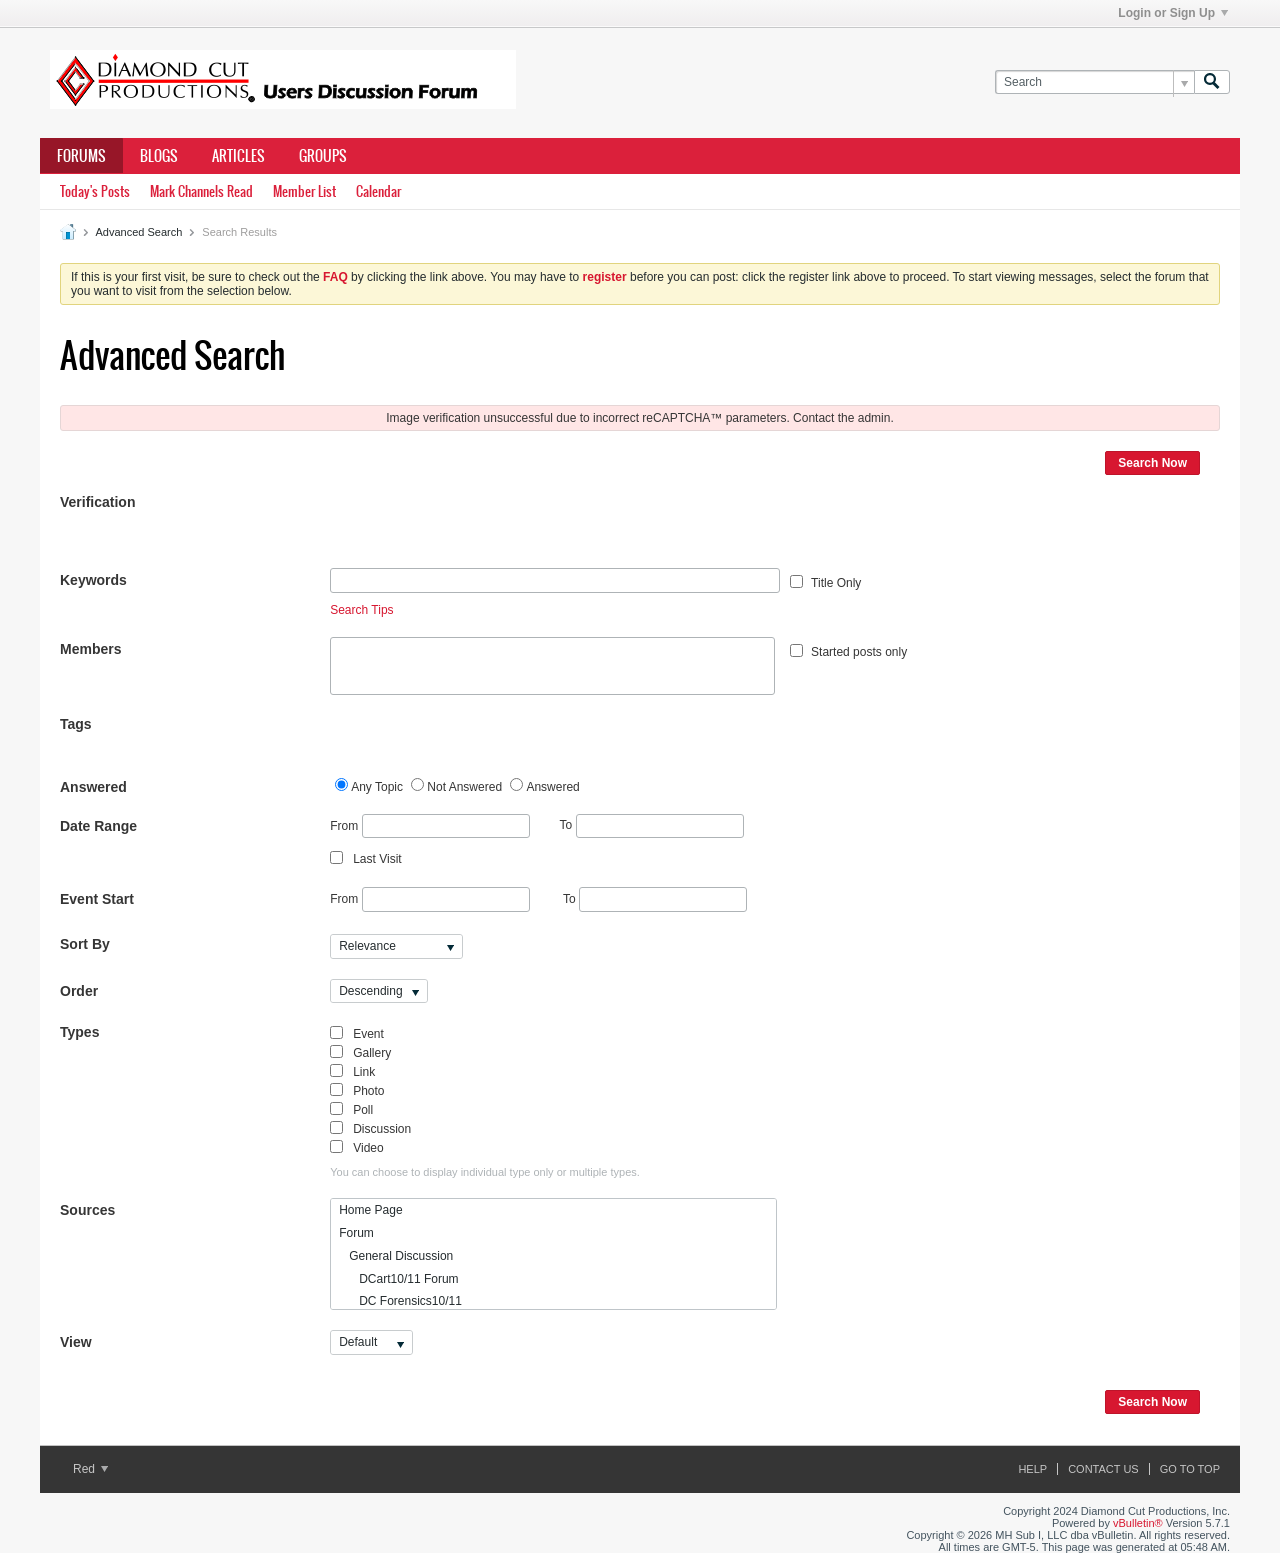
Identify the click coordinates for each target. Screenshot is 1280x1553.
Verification (97, 502)
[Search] (1094, 82)
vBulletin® (1138, 1523)
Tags (76, 724)
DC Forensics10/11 (400, 1301)
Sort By (85, 944)
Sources (87, 1210)
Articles (238, 156)
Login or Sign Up (1173, 13)
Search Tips (361, 610)
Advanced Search (138, 232)
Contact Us (1103, 1469)
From (429, 826)
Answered (93, 787)
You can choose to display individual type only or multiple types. (485, 1172)
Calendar (378, 191)
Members (90, 649)
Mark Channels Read (201, 191)
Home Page (370, 1210)
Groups (323, 156)
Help (1032, 1469)
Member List (304, 191)
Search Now (1152, 463)
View (76, 1342)
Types (79, 1032)
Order (79, 991)
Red (90, 1469)
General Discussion (396, 1256)
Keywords (93, 580)
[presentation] (482, 529)
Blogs (159, 156)
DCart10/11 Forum (398, 1279)
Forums (81, 156)
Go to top (1190, 1469)
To (652, 825)
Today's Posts (95, 191)
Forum (356, 1233)
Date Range (98, 826)
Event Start (97, 899)
